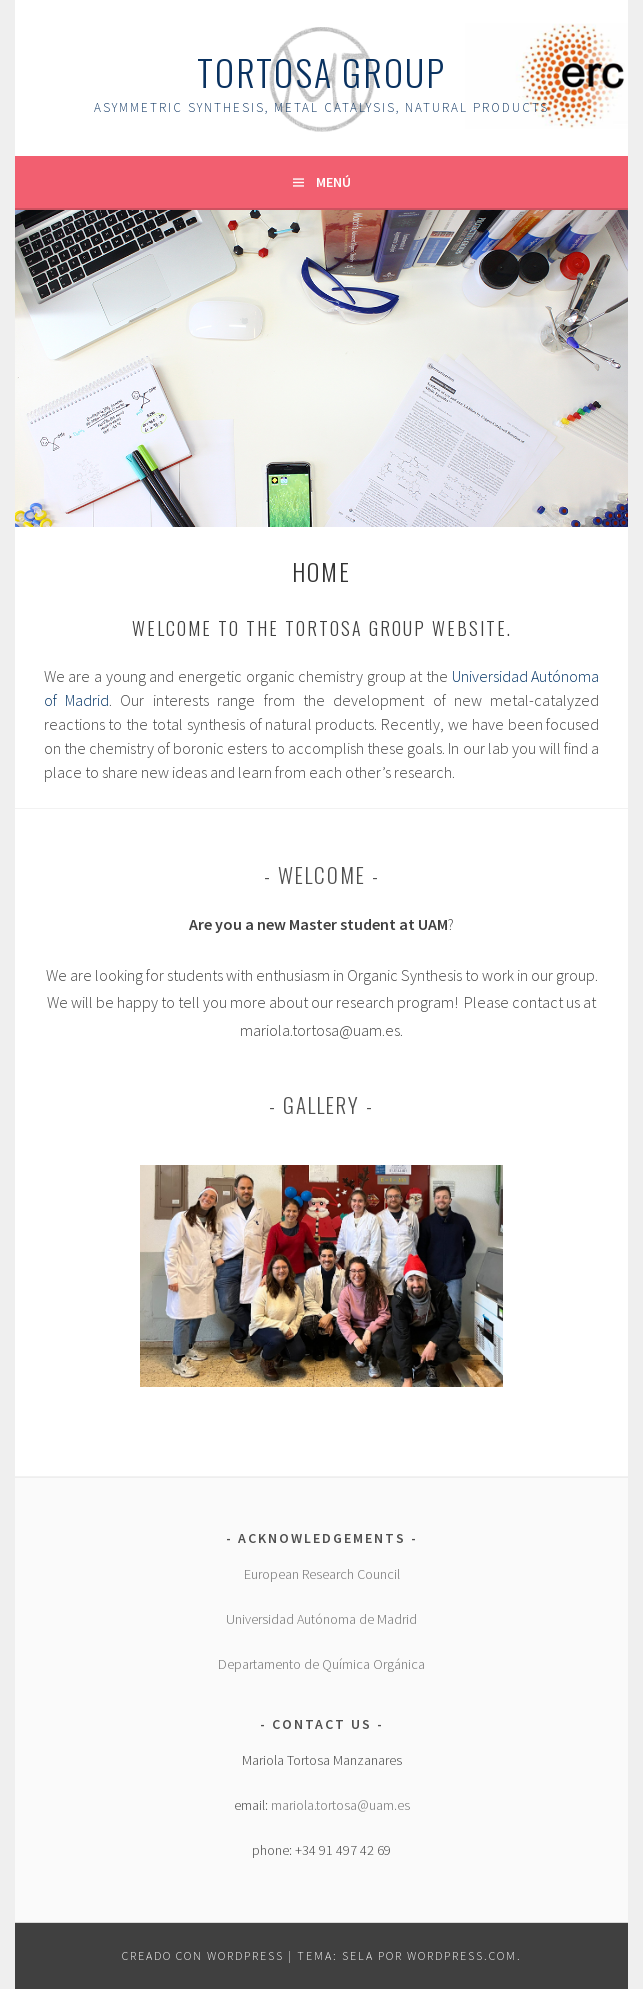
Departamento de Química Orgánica (321, 1664)
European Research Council (322, 1574)
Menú (333, 182)
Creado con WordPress (203, 1955)
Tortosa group (321, 71)
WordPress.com (462, 1955)
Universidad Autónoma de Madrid (321, 1619)
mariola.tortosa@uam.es (340, 1805)
